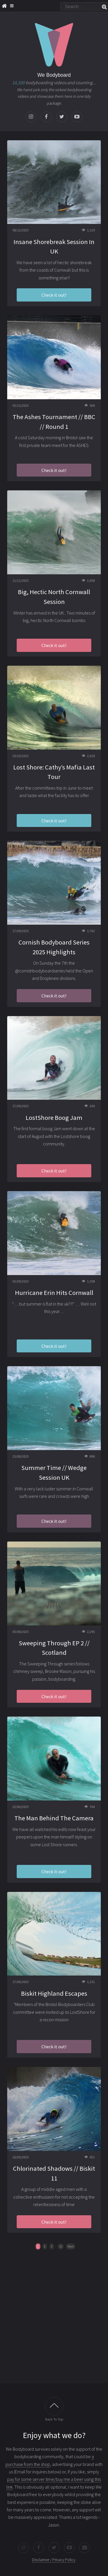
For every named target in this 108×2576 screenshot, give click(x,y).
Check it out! (53, 295)
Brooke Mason (58, 1671)
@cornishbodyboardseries (40, 971)
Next (71, 2246)
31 (60, 2246)
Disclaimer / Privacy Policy (53, 2559)
